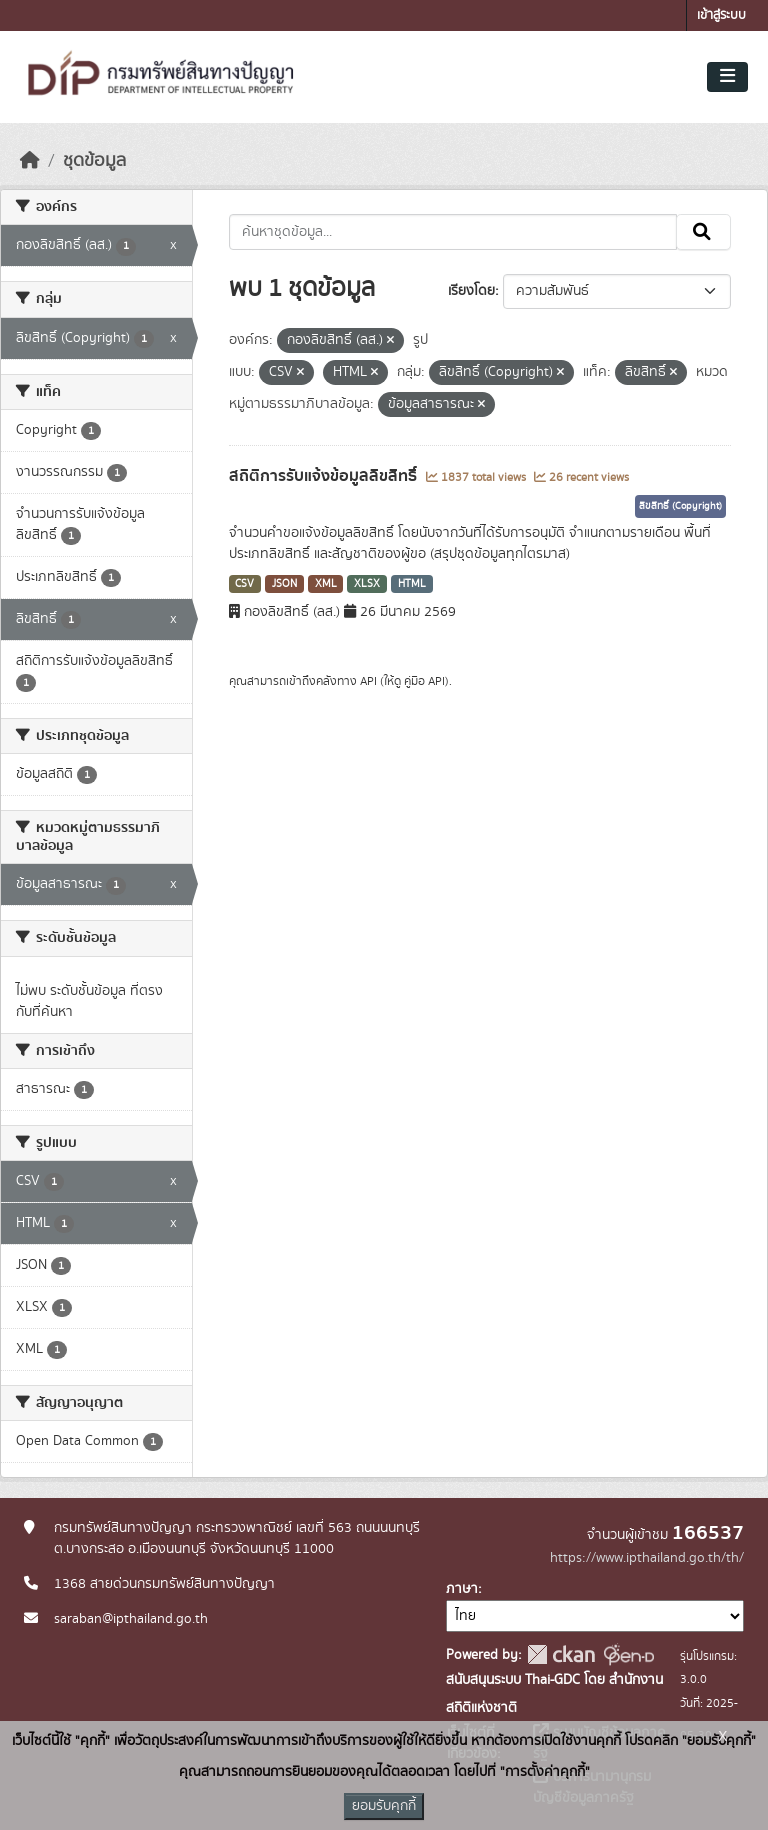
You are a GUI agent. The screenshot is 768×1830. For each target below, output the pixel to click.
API (368, 681)
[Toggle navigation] (727, 77)
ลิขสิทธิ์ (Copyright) (680, 506)
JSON (284, 584)
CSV (244, 584)
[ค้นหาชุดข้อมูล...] (453, 232)
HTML (412, 584)
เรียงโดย (471, 291)
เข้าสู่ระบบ (721, 15)
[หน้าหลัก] (30, 161)
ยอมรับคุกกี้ (384, 1806)
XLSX (367, 584)
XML (326, 584)
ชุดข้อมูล (94, 161)
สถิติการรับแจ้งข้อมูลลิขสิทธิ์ (325, 476)
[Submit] (703, 232)
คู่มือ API (424, 681)
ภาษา (462, 1589)
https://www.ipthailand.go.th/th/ (647, 1558)
